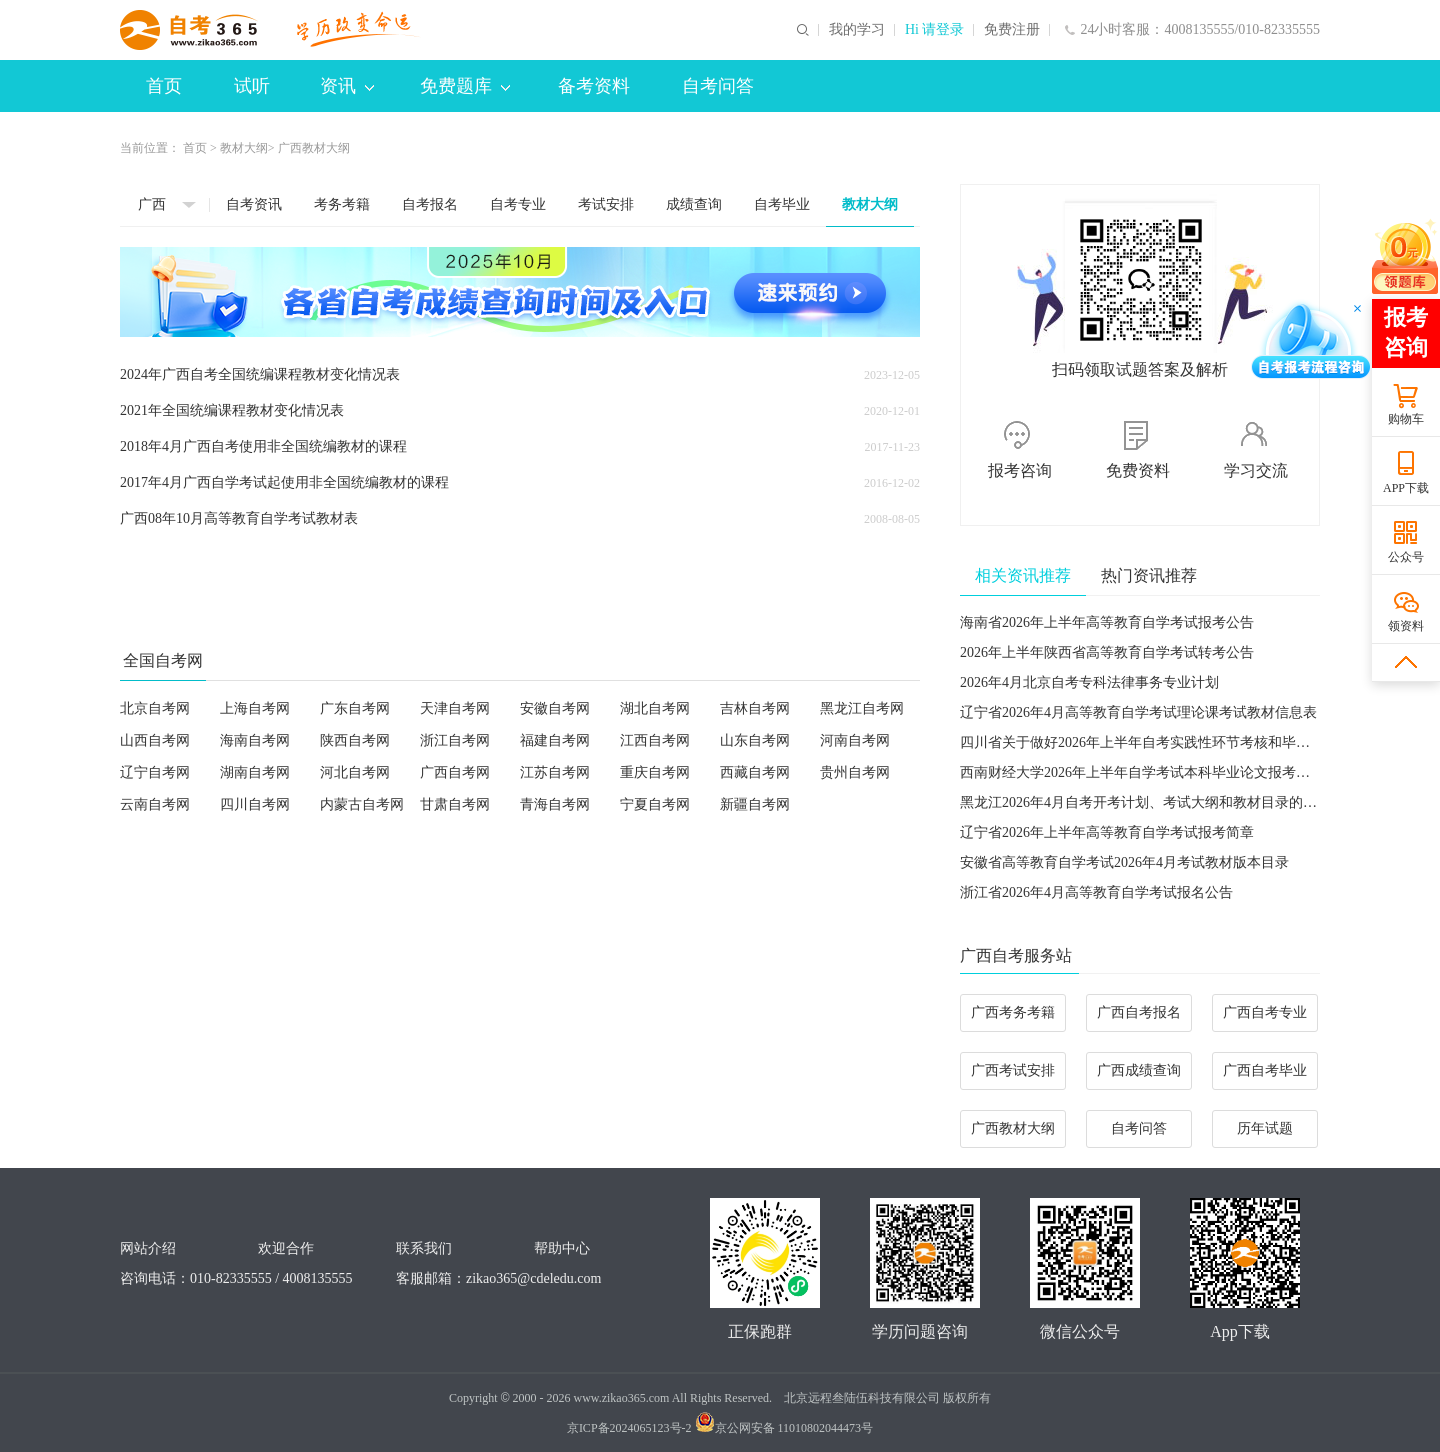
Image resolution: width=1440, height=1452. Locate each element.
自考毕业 (782, 204)
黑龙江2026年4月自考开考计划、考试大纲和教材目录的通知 (1145, 802)
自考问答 (718, 86)
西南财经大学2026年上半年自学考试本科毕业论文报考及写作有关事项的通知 (1198, 772)
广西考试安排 (1013, 1070)
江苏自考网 (555, 772)
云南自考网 (155, 804)
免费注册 (1012, 30)
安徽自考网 (555, 708)
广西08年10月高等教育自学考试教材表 (239, 518)
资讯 (347, 86)
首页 (164, 86)
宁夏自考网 (655, 804)
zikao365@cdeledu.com (533, 1278)
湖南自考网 (255, 772)
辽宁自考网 (155, 772)
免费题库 (465, 86)
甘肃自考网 (455, 804)
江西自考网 (655, 740)
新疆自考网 (755, 804)
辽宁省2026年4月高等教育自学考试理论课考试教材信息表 (1138, 712)
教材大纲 (244, 148)
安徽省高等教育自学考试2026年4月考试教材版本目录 (1124, 862)
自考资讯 (254, 204)
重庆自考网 (655, 772)
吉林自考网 (755, 708)
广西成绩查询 (1139, 1070)
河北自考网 (355, 772)
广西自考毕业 (1265, 1070)
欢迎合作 (286, 1248)
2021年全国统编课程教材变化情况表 (232, 410)
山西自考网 (155, 740)
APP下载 (1406, 488)
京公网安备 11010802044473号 (784, 1428)
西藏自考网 (755, 772)
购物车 (1406, 419)
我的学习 (857, 30)
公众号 (1406, 557)
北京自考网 (155, 708)
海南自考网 (255, 740)
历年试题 (1265, 1128)
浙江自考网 (455, 740)
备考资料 (594, 86)
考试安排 (606, 204)
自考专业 (518, 204)
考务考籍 (342, 204)
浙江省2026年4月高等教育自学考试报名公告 (1096, 892)
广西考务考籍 (1013, 1012)
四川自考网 (255, 804)
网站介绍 (148, 1248)
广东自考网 (355, 708)
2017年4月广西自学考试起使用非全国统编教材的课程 (284, 482)
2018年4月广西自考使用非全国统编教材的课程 (263, 446)
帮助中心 (562, 1248)
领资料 (1406, 626)
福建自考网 (555, 740)
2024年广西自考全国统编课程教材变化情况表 (260, 374)
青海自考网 (555, 804)
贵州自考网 (855, 772)
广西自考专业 (1265, 1012)
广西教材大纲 (1013, 1128)
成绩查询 (694, 204)
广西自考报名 (1139, 1012)
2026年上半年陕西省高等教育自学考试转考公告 (1107, 652)
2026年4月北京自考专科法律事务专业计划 (1089, 682)
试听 (252, 86)
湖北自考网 (655, 708)
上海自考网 (255, 708)
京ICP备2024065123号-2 (629, 1428)
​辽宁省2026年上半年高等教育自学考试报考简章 (1107, 832)
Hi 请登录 (935, 30)
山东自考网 (755, 740)
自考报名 (430, 204)
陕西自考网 (355, 740)
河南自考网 (855, 740)
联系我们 (424, 1248)
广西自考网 (455, 772)
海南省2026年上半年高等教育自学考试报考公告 (1107, 622)
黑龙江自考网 (862, 708)
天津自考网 (455, 708)
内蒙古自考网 (362, 804)
